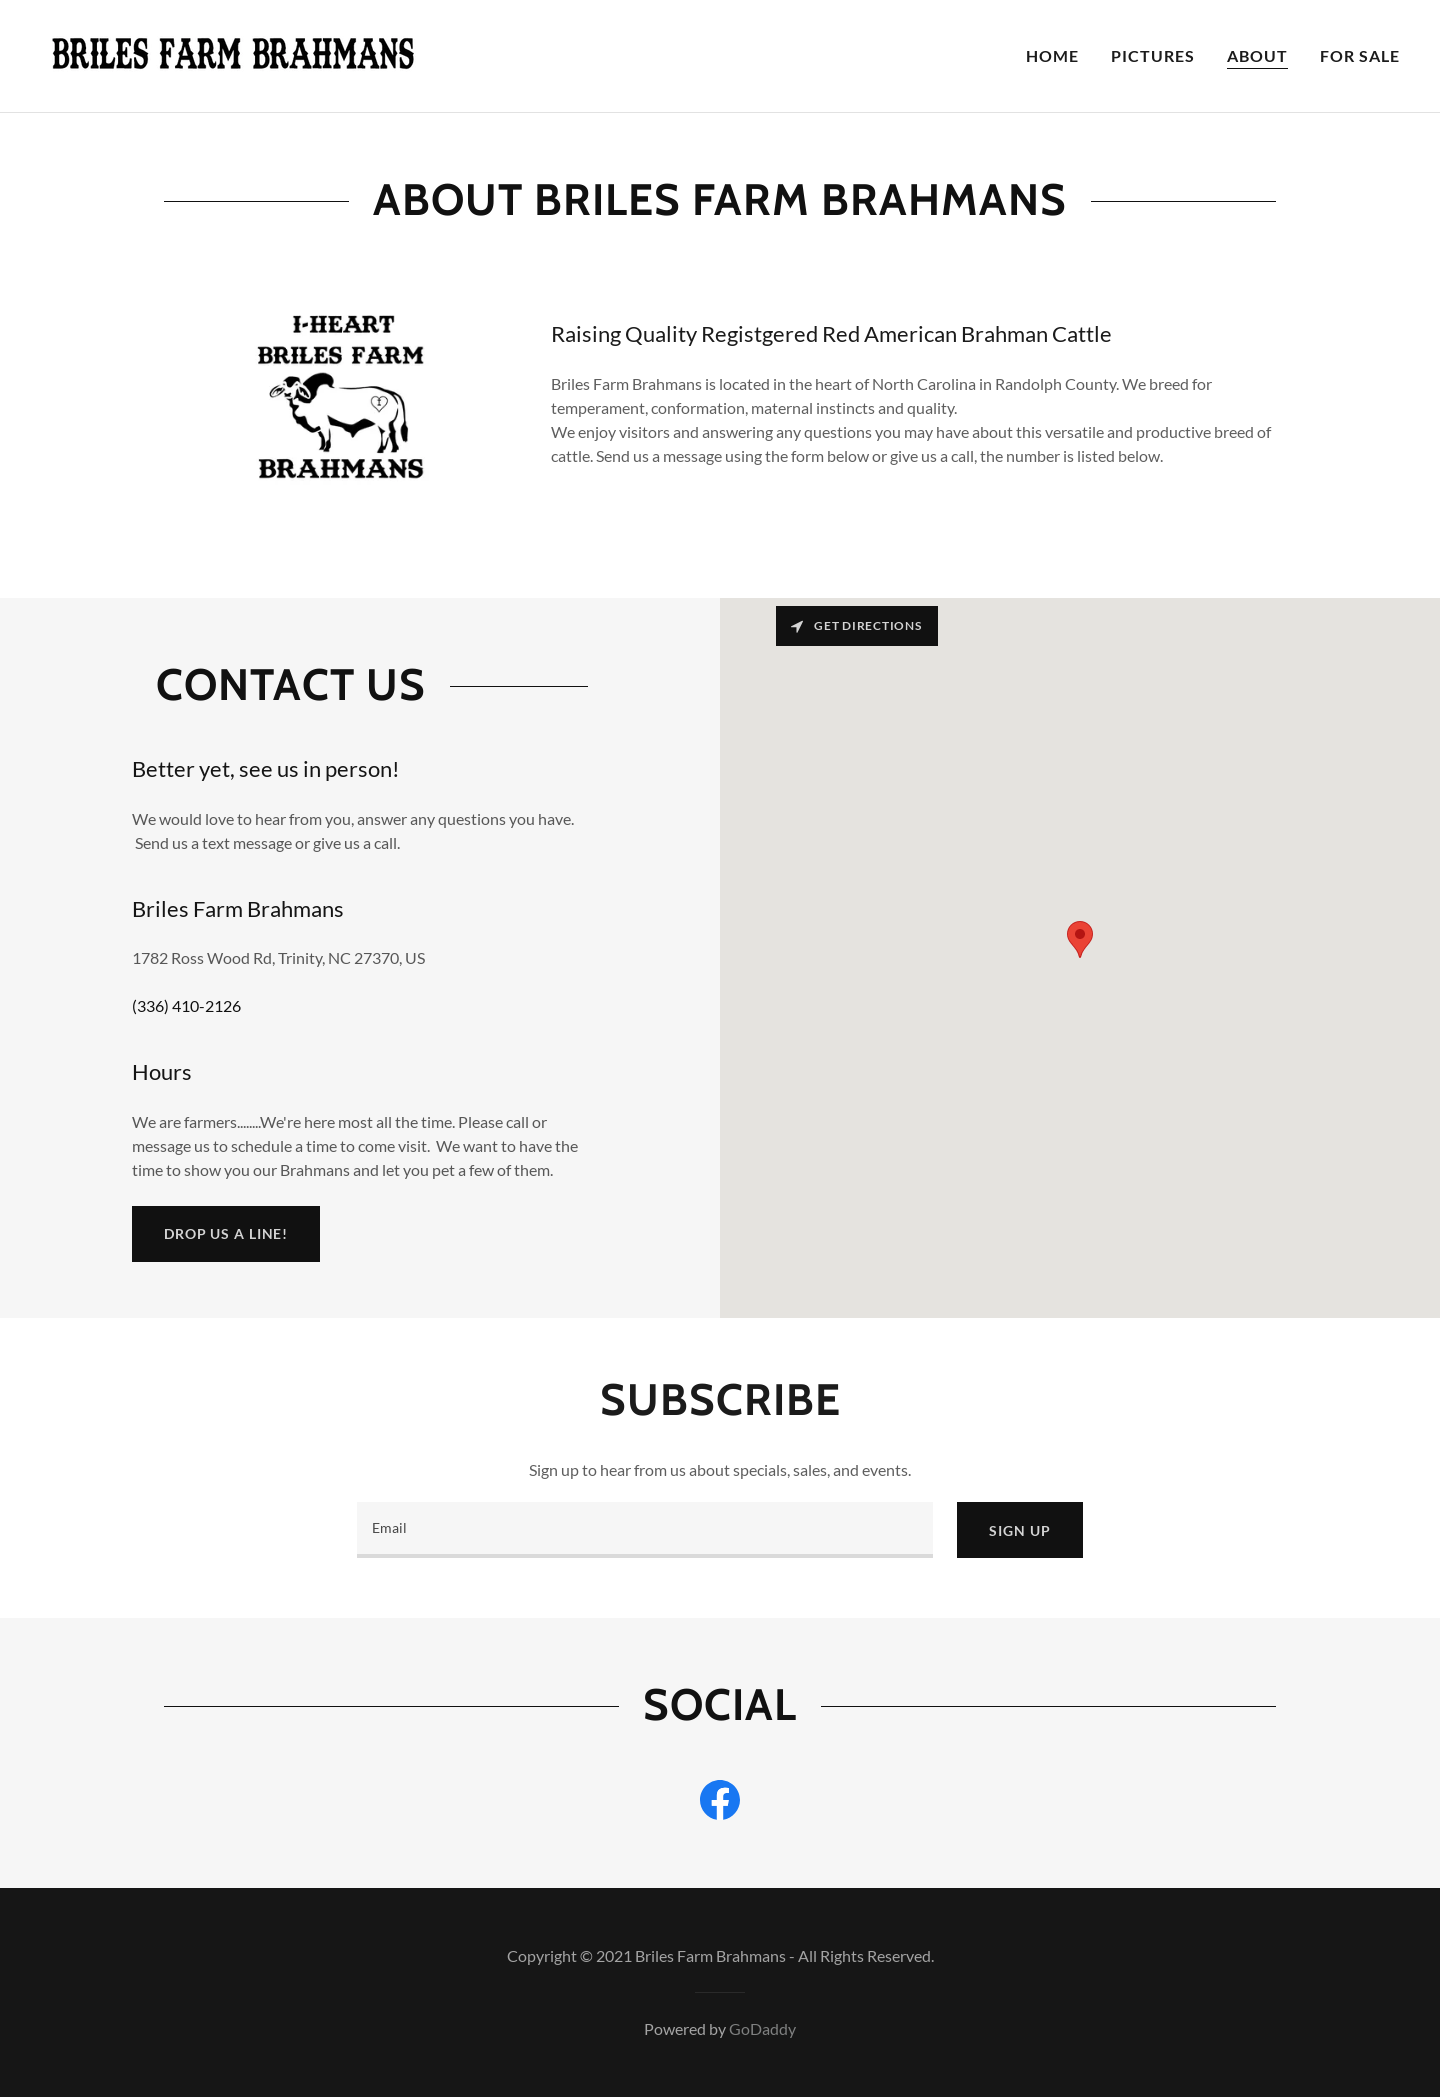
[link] (232, 53)
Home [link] (1052, 55)
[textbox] (645, 1530)
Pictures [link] (1153, 55)
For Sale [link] (1360, 55)
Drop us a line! (226, 1233)
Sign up (1019, 1530)
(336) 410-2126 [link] (186, 1005)
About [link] (1257, 55)
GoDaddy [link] (762, 2028)
